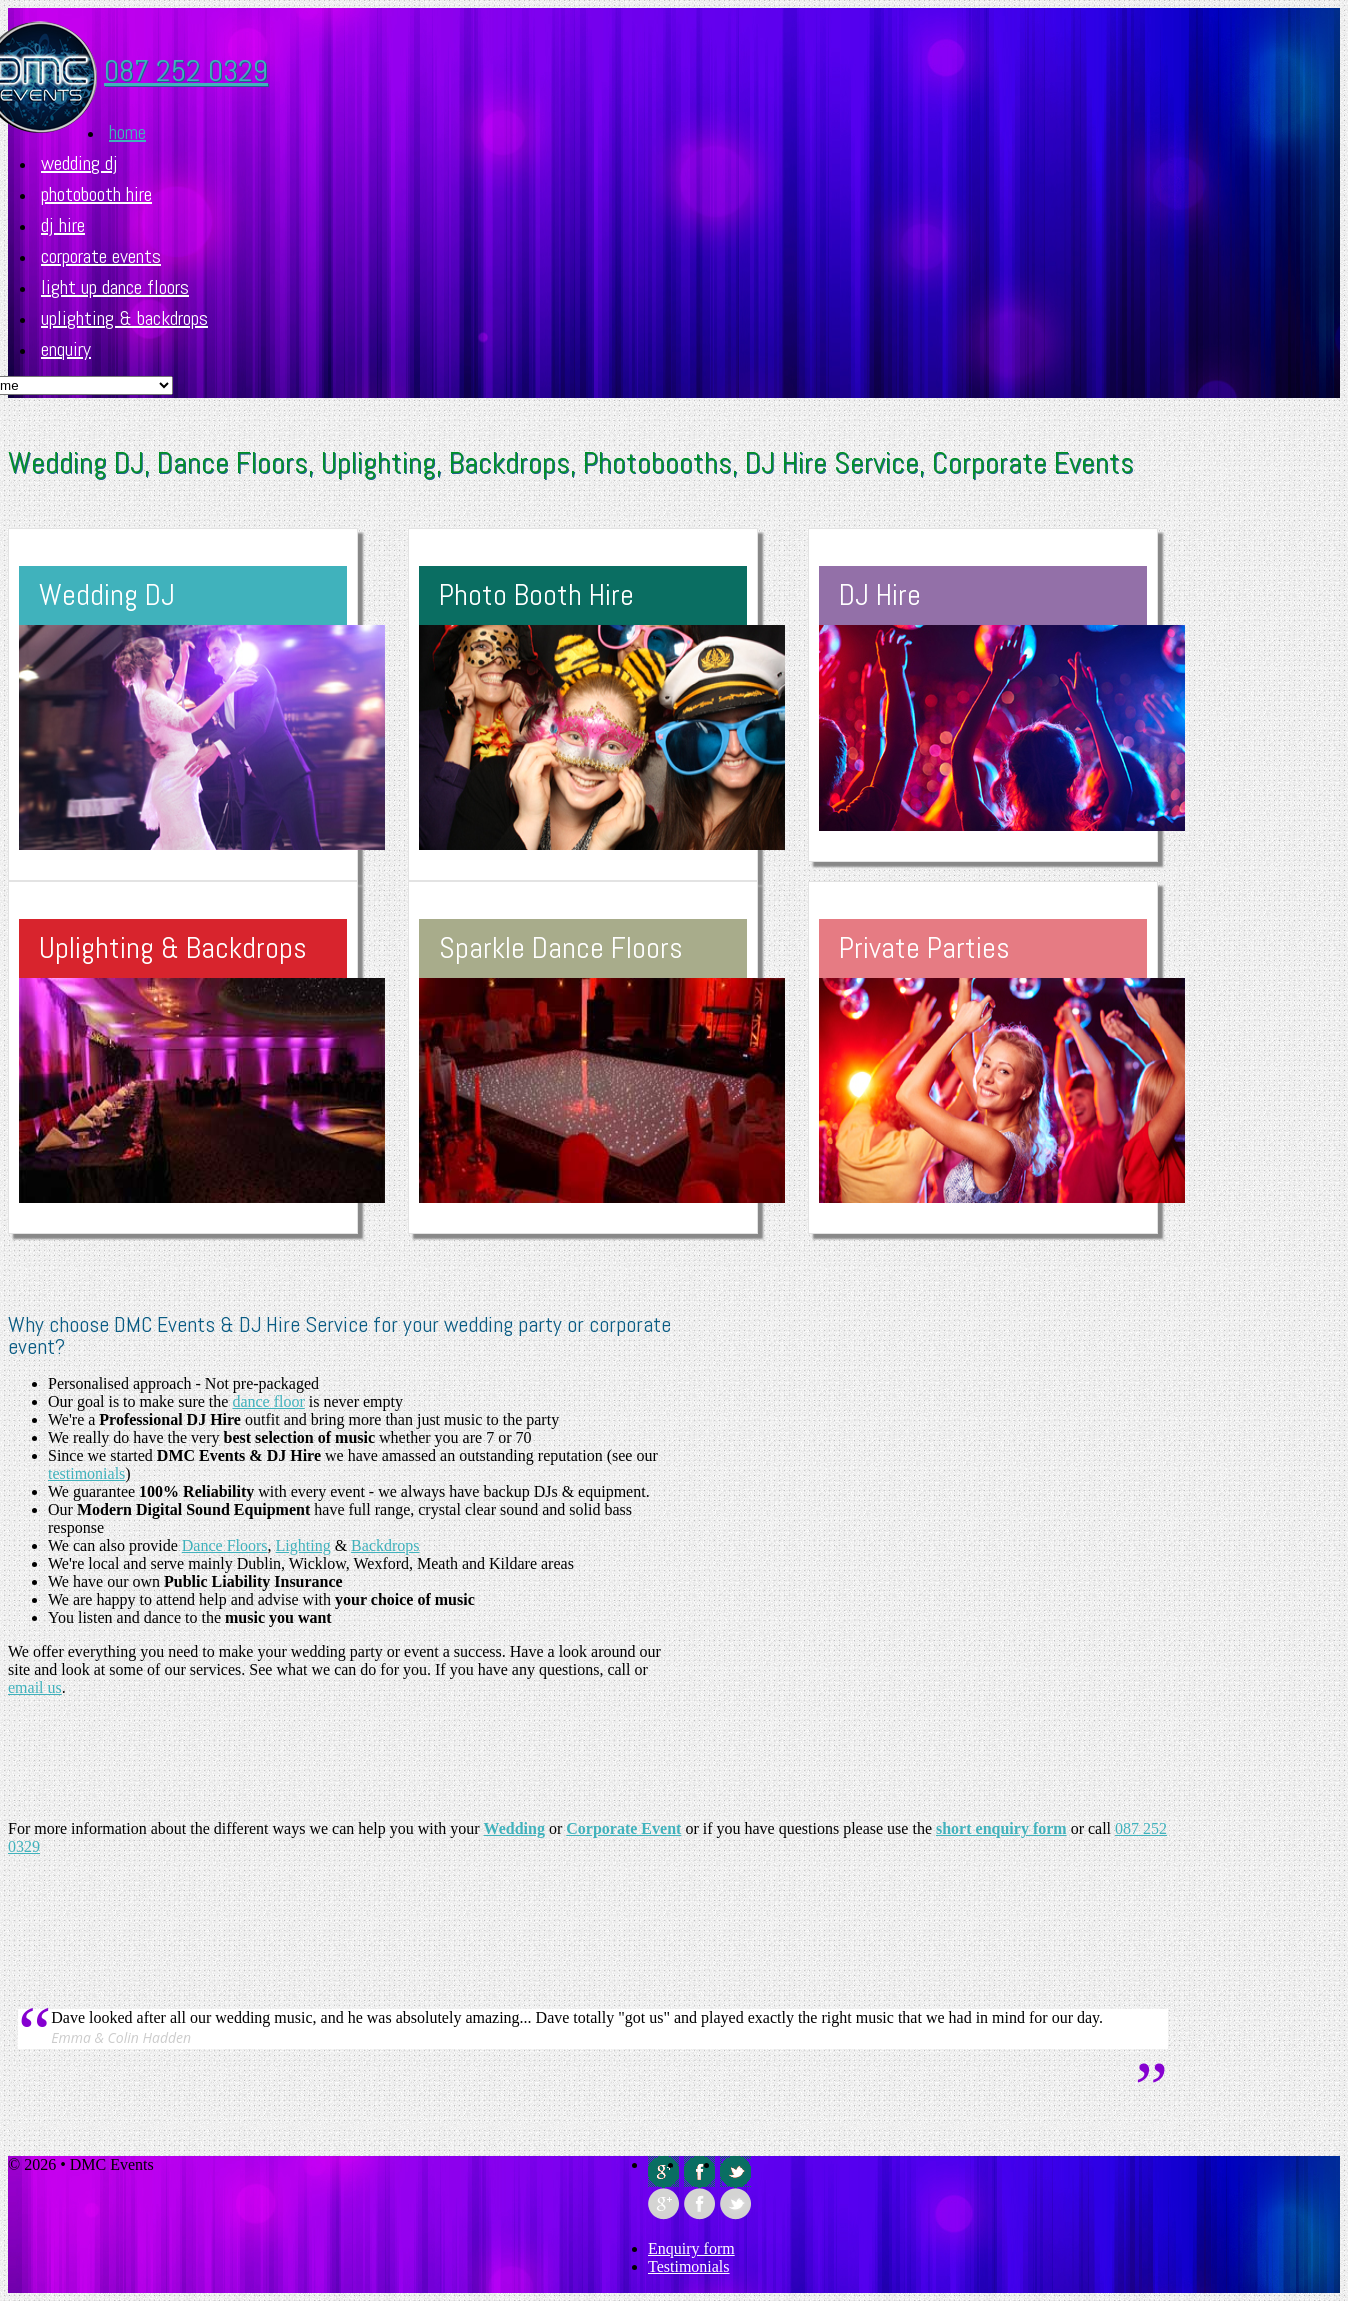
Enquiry (66, 349)
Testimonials (689, 2266)
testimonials (86, 1473)
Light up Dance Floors (115, 287)
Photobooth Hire (96, 194)
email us (35, 1687)
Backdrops (385, 1545)
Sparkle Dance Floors (561, 948)
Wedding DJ (79, 163)
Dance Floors (225, 1545)
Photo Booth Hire (536, 595)
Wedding (514, 1828)
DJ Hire (63, 225)
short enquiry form (1001, 1828)
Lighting (303, 1545)
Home (127, 132)
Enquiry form (691, 2248)
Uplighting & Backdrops (124, 318)
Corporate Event (623, 1828)
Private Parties (924, 948)
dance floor (268, 1401)
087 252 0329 (186, 71)
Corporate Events (101, 256)
